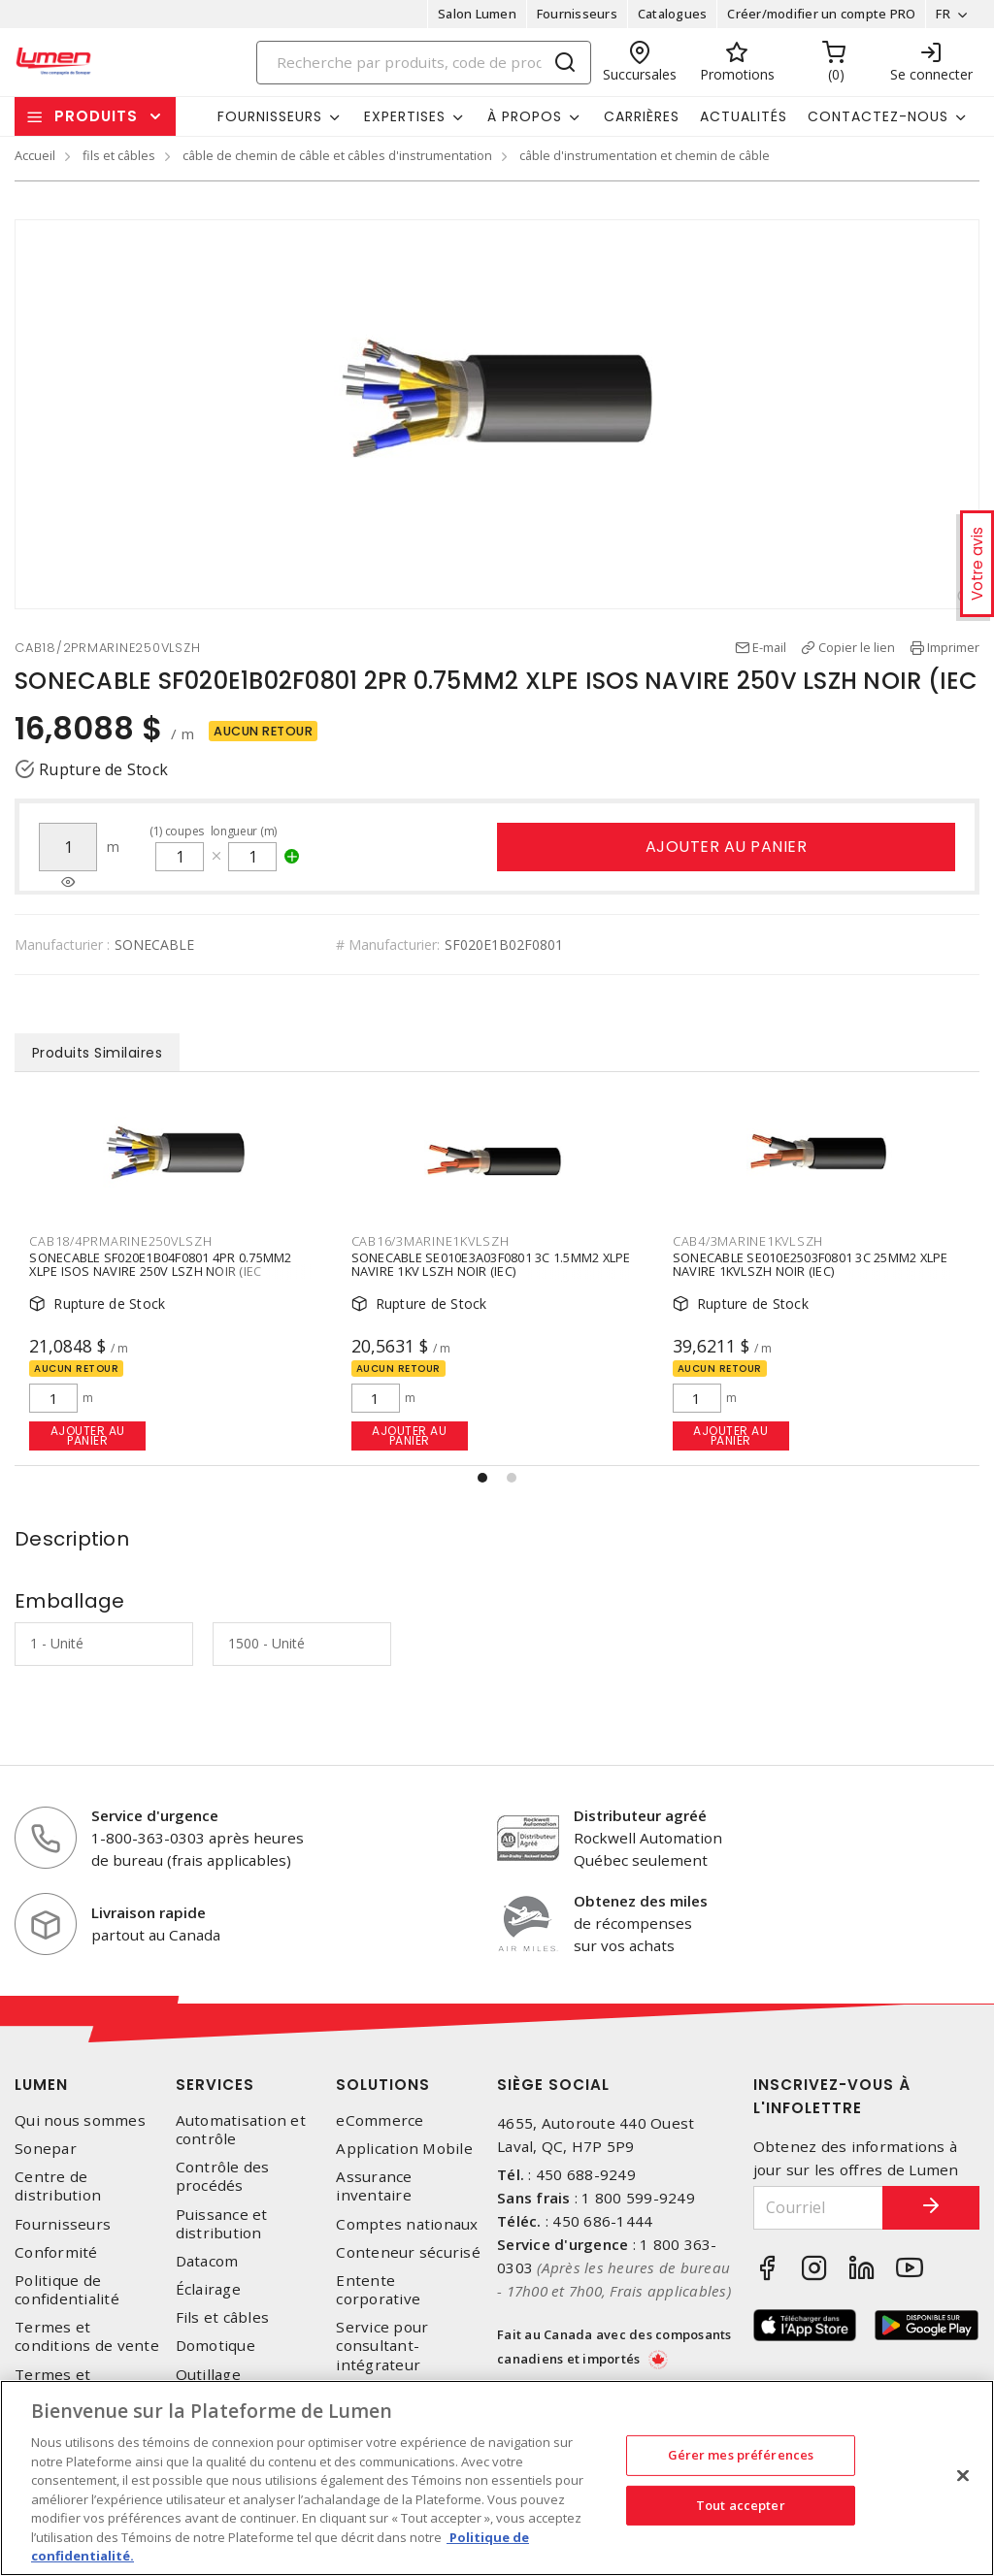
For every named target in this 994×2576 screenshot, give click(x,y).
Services (215, 2084)
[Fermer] (963, 2476)
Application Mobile (404, 2148)
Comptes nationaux (407, 2224)
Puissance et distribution (222, 2223)
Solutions (383, 2084)
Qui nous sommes (80, 2120)
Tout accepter (740, 2505)
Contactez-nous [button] (878, 116)
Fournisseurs (577, 13)
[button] (482, 1478)
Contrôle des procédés (223, 2176)
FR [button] (943, 13)
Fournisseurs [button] (269, 116)
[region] (497, 2478)
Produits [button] (96, 116)
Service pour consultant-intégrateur (382, 2345)
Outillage (208, 2374)
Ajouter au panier (727, 846)
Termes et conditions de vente (87, 2336)
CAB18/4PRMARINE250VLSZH (120, 1241)
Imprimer (953, 647)
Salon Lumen (477, 13)
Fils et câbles (223, 2317)
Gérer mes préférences (741, 2454)
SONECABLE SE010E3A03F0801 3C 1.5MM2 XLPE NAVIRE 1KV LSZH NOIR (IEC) (491, 1265)
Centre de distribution (58, 2186)
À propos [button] (524, 116)
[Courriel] (818, 2208)
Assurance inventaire (374, 2186)
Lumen (41, 2084)
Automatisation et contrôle (241, 2129)
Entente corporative (378, 2289)
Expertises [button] (405, 116)
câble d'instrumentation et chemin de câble (644, 155)
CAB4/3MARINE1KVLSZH (748, 1241)
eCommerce (379, 2120)
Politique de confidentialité (67, 2289)
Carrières (641, 116)
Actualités (743, 116)
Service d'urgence (154, 1815)
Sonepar (46, 2148)
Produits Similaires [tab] (97, 1052)
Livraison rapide (148, 1912)
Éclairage (208, 2289)
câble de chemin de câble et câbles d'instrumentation (337, 155)
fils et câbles (119, 155)
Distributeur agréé (640, 1815)
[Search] (424, 62)
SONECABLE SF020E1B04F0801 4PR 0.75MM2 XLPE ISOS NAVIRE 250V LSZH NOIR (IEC (160, 1265)
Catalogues (673, 13)
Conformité (56, 2252)
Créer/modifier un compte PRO (821, 13)
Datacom (207, 2261)
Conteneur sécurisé (408, 2252)
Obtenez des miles (641, 1900)
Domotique (215, 2345)
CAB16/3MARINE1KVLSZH (430, 1241)
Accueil (35, 155)
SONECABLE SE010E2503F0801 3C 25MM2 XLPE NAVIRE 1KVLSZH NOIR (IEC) (810, 1265)
